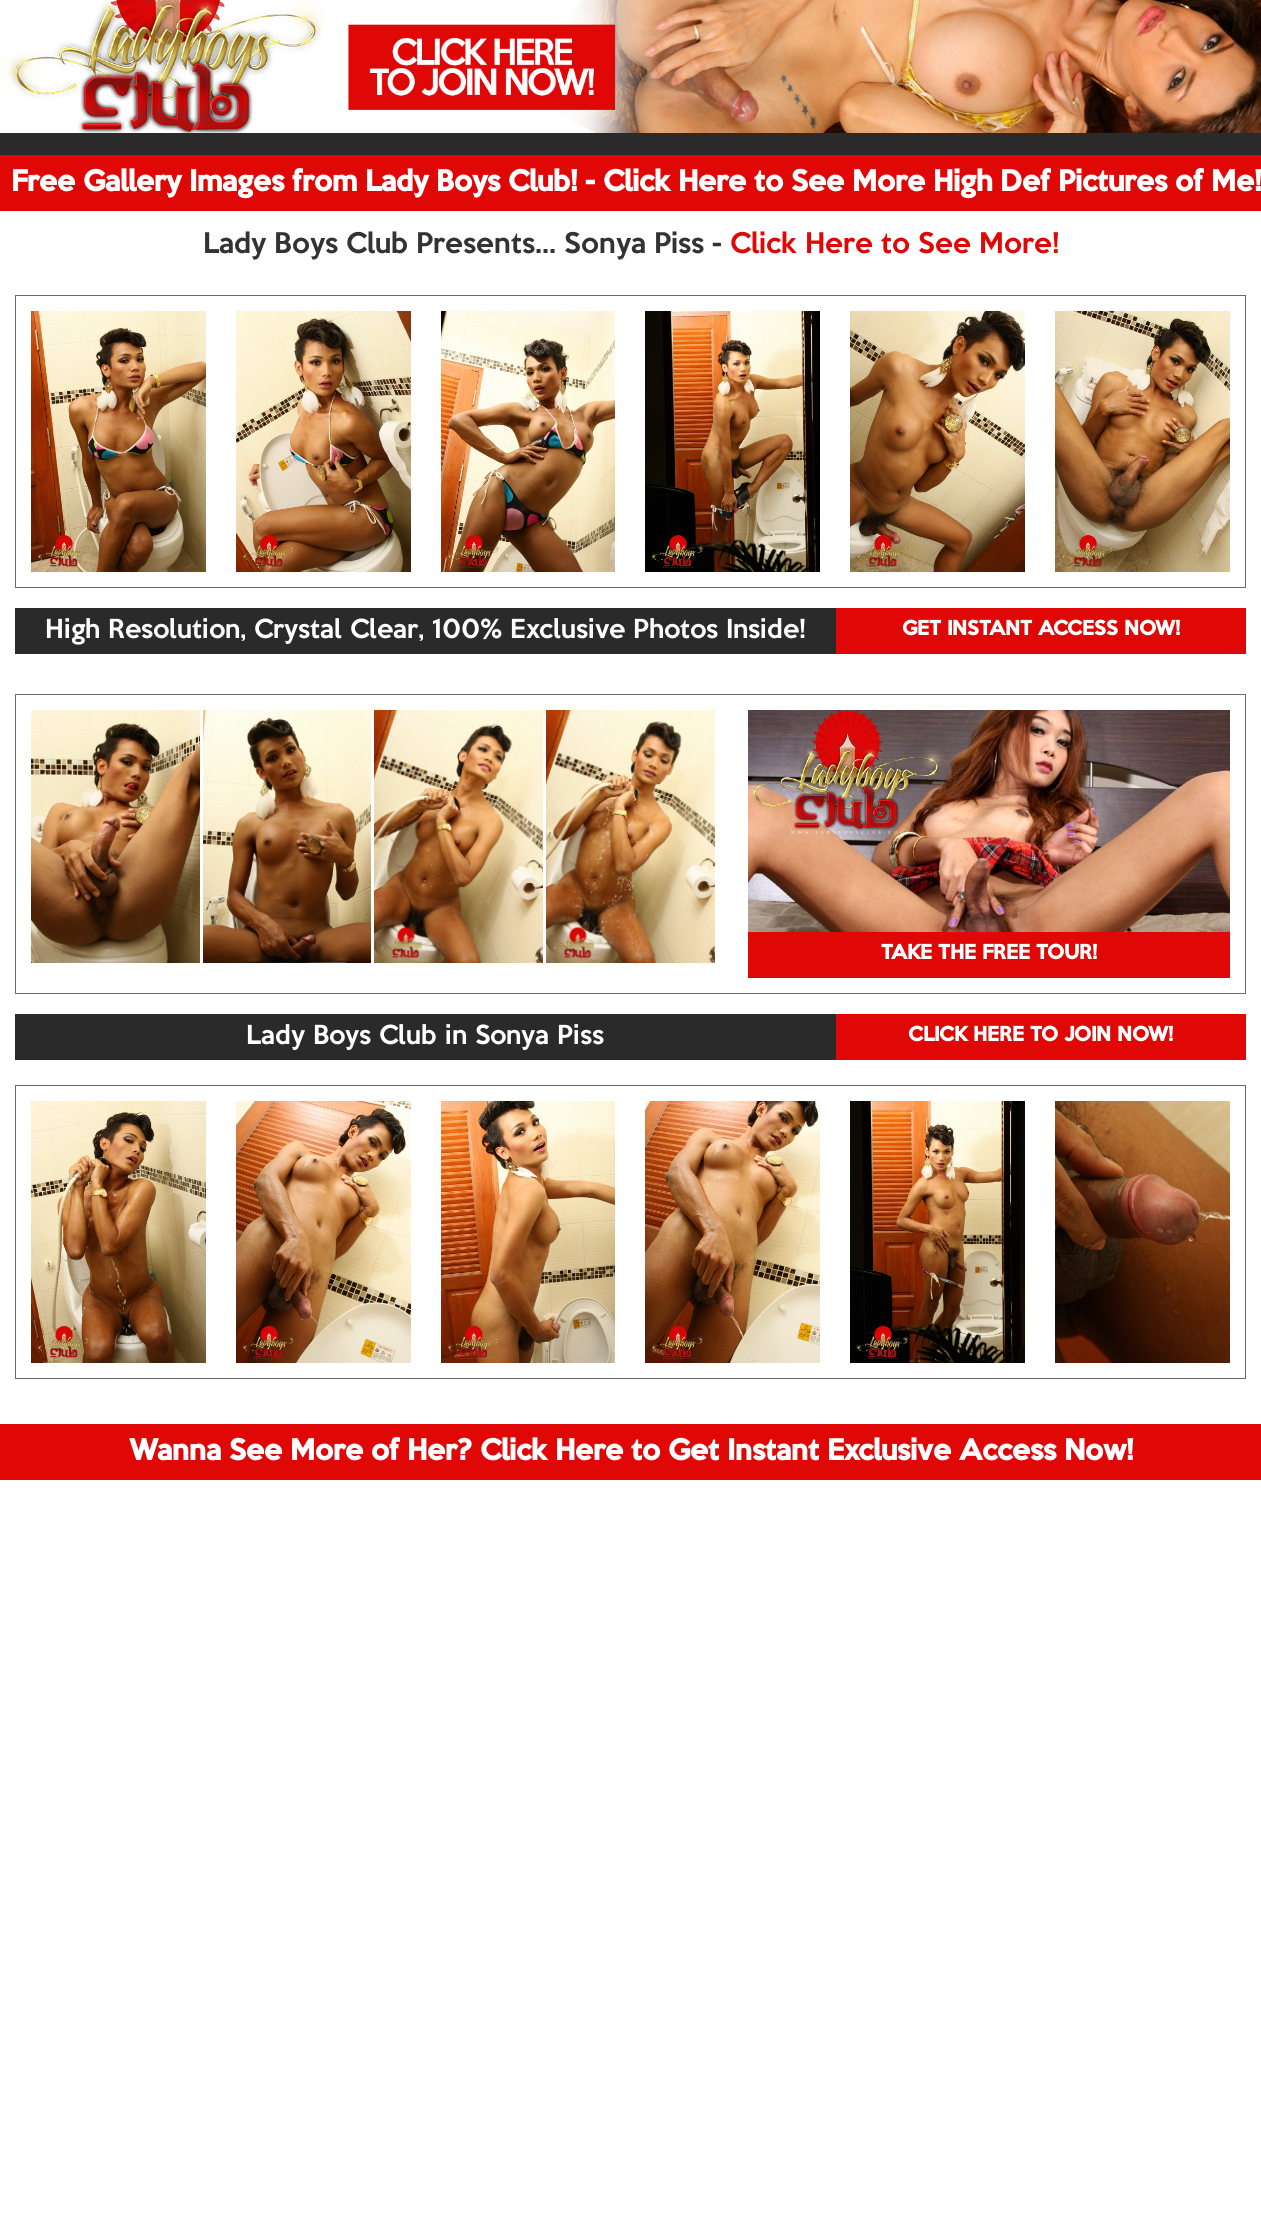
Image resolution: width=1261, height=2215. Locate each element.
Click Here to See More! (894, 245)
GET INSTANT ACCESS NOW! (1041, 630)
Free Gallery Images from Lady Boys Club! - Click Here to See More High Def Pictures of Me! (636, 183)
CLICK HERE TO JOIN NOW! (1040, 1036)
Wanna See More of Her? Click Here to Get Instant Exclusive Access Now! (631, 1452)
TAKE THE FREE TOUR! (989, 954)
